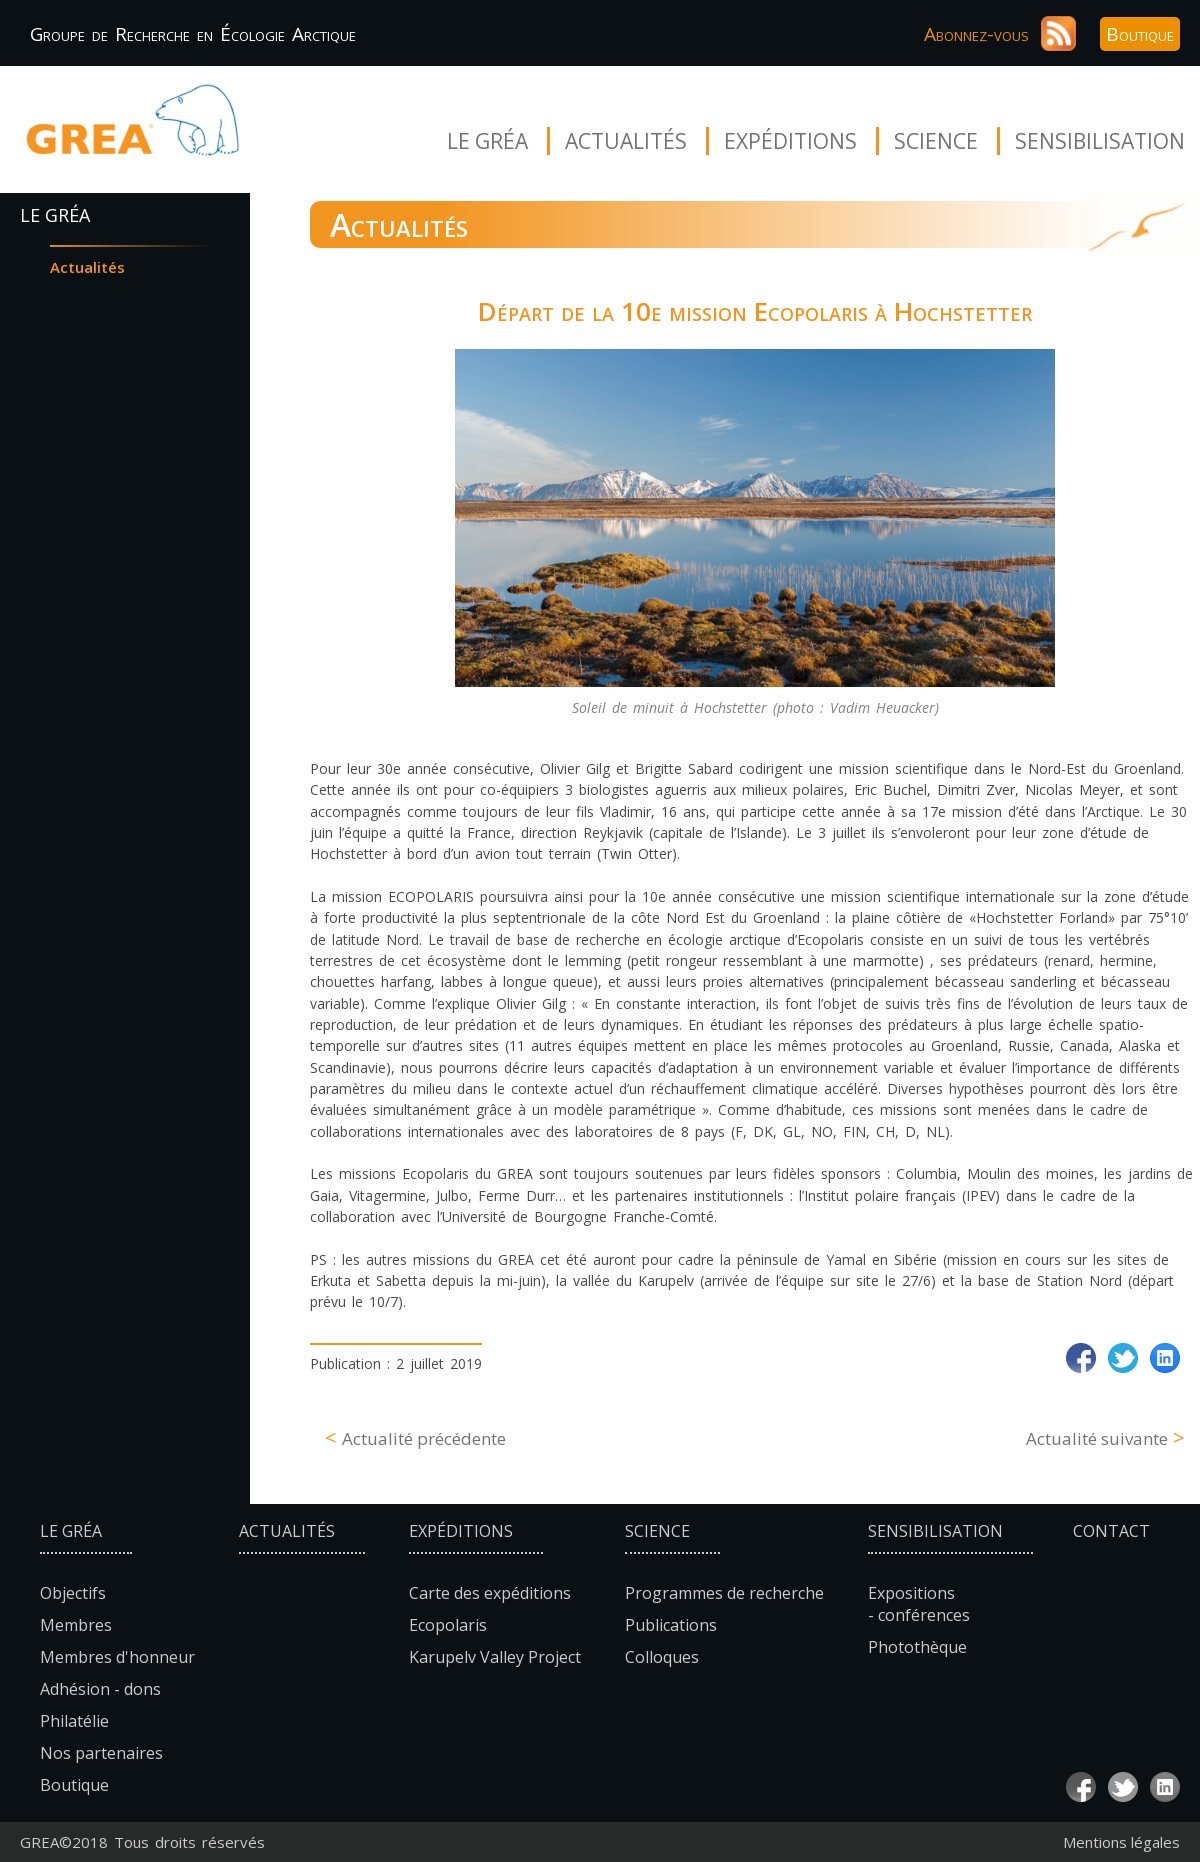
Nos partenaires (101, 1753)
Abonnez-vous (976, 34)
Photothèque (917, 1647)
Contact (1111, 1531)
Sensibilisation (1100, 141)
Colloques (662, 1657)
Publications (671, 1625)
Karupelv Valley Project (495, 1657)
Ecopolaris (448, 1625)
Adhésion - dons (100, 1689)
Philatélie (74, 1721)
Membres (76, 1625)
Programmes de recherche (724, 1593)
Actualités (626, 141)
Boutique (1140, 34)
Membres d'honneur (117, 1657)
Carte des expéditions (490, 1593)
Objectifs (73, 1593)
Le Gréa (487, 141)
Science (936, 141)
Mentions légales (1121, 1842)
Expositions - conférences (919, 1604)
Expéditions (790, 141)
